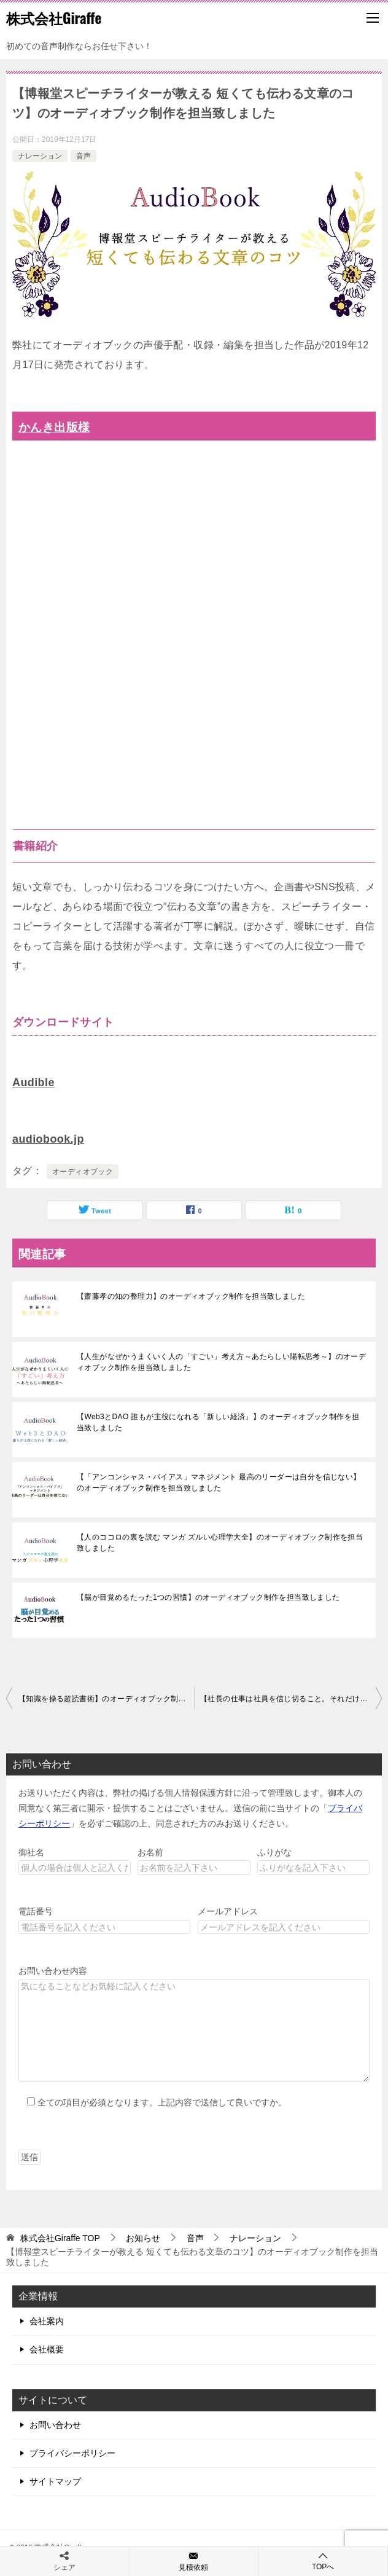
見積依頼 (194, 2561)
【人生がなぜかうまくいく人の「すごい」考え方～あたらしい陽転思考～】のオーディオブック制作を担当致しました (221, 1362)
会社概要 (46, 2349)
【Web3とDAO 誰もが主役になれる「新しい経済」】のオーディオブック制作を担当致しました (218, 1422)
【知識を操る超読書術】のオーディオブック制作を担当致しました (106, 1698)
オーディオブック (82, 1171)
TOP (60, 2238)
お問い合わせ (55, 2425)
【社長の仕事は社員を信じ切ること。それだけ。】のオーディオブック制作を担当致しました (291, 1698)
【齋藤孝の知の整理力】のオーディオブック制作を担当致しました (191, 1296)
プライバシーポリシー (72, 2453)
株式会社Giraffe (53, 17)
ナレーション (40, 156)
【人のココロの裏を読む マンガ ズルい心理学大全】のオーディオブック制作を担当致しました (220, 1542)
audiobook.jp (48, 1139)
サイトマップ (55, 2481)
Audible (33, 1082)
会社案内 (46, 2321)
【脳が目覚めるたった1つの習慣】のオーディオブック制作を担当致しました (208, 1597)
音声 (83, 156)
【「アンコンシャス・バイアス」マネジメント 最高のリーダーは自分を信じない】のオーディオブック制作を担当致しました (219, 1482)
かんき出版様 (54, 427)
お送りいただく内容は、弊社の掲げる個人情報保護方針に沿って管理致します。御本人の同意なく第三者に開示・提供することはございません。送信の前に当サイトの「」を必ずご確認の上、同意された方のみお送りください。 (190, 1808)
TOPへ (323, 2561)
